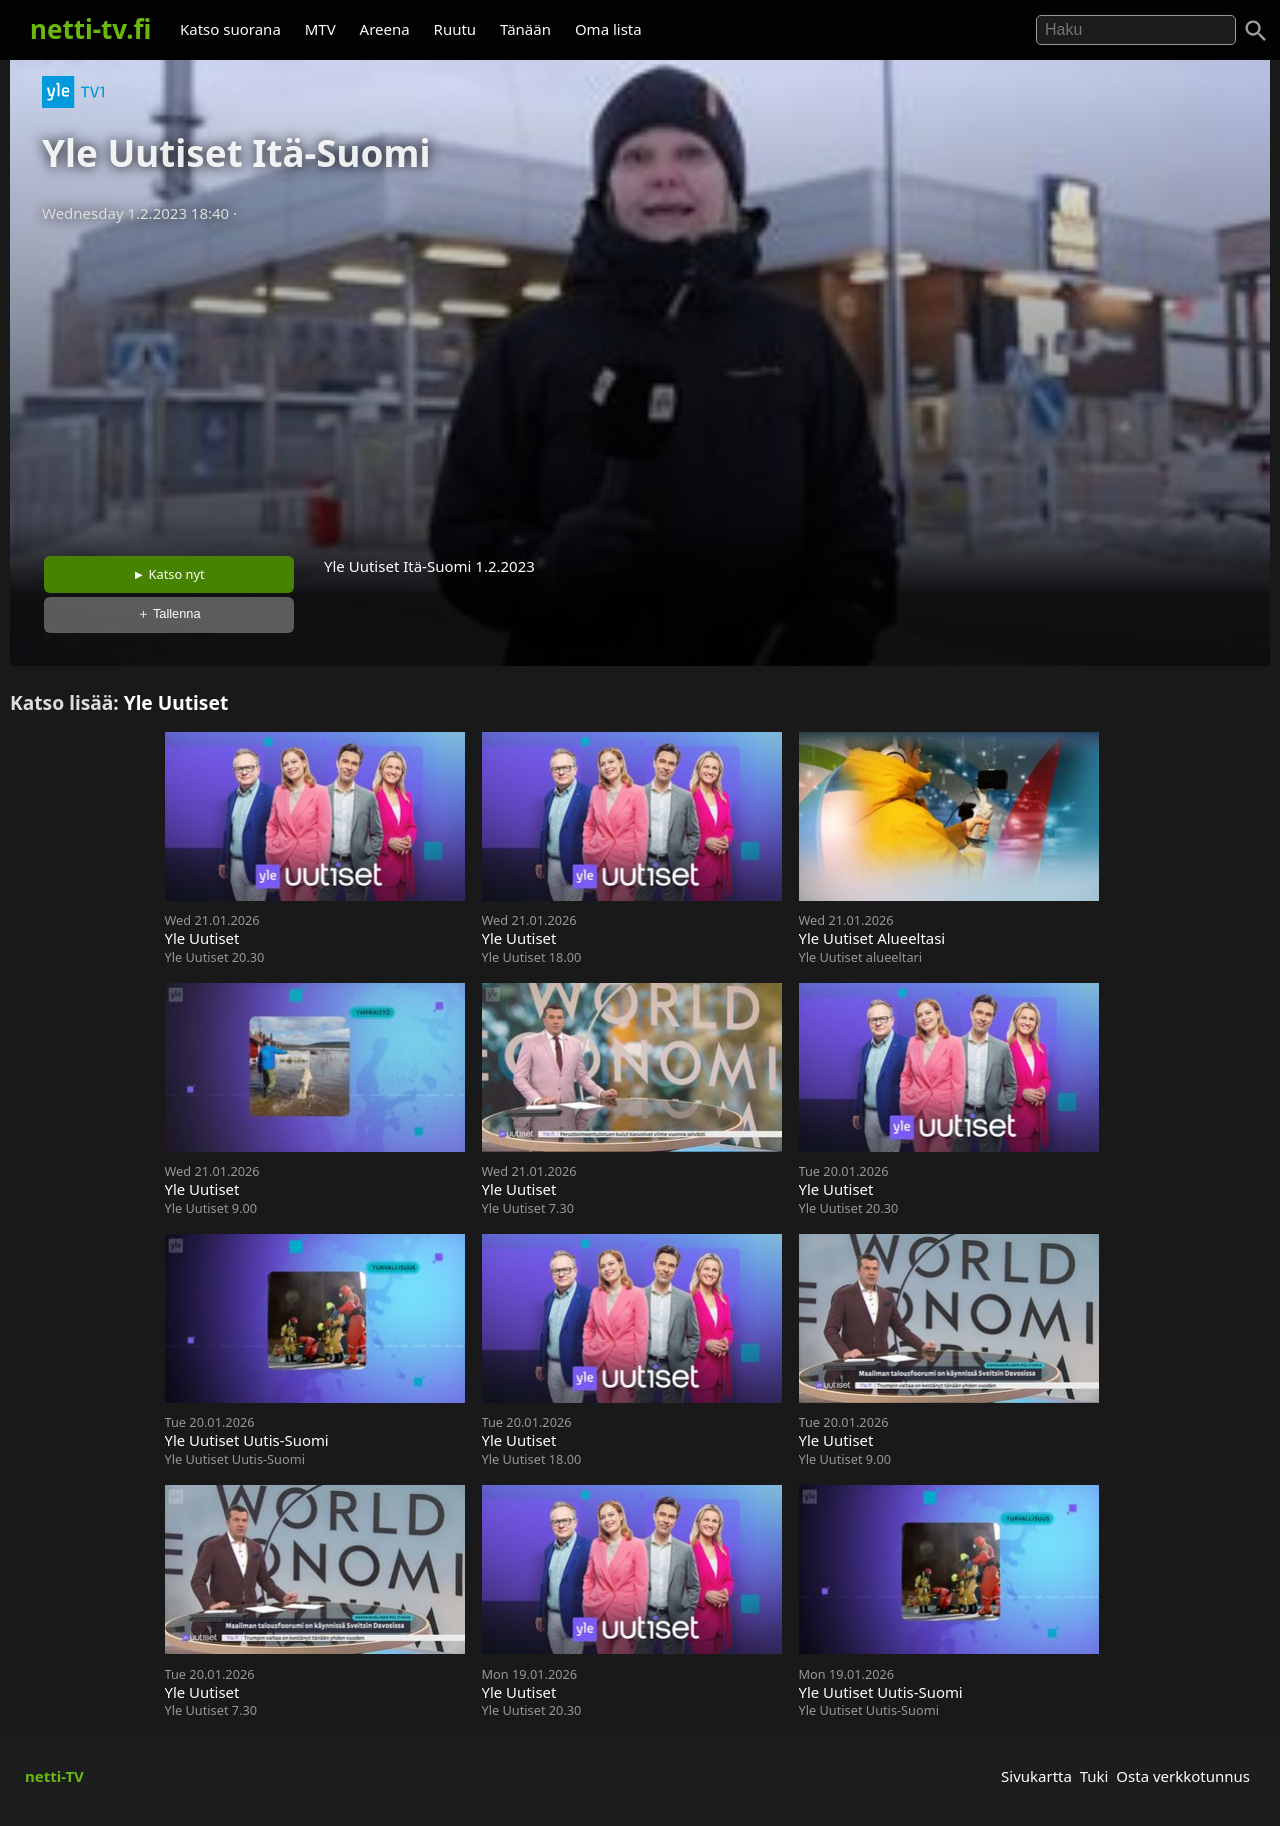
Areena (385, 29)
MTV (320, 29)
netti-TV (54, 1776)
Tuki (1094, 1776)
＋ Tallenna (169, 613)
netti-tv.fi (90, 29)
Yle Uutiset (176, 702)
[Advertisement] (640, 383)
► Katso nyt (169, 574)
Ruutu (455, 29)
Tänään (525, 29)
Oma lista (608, 29)
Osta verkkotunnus (1183, 1776)
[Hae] (1136, 30)
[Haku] (1256, 31)
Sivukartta (1036, 1776)
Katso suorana (230, 29)
